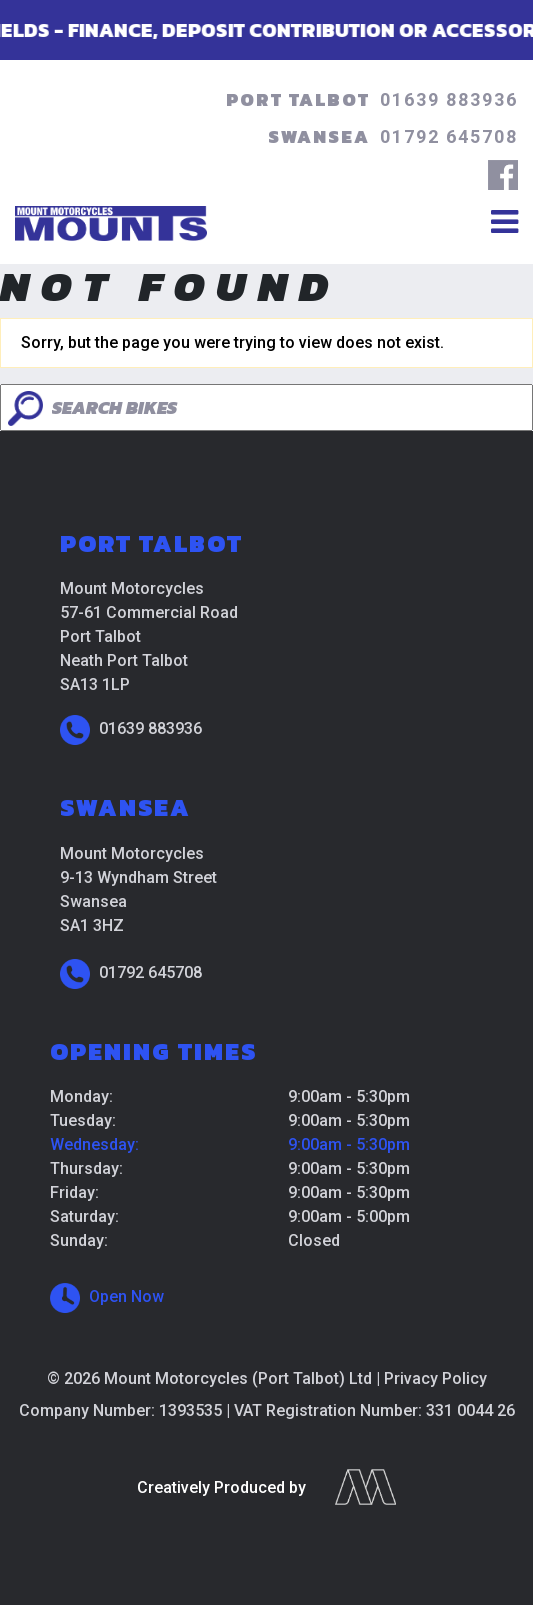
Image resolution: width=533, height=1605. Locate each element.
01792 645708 (449, 136)
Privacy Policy (435, 1378)
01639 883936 (449, 99)
